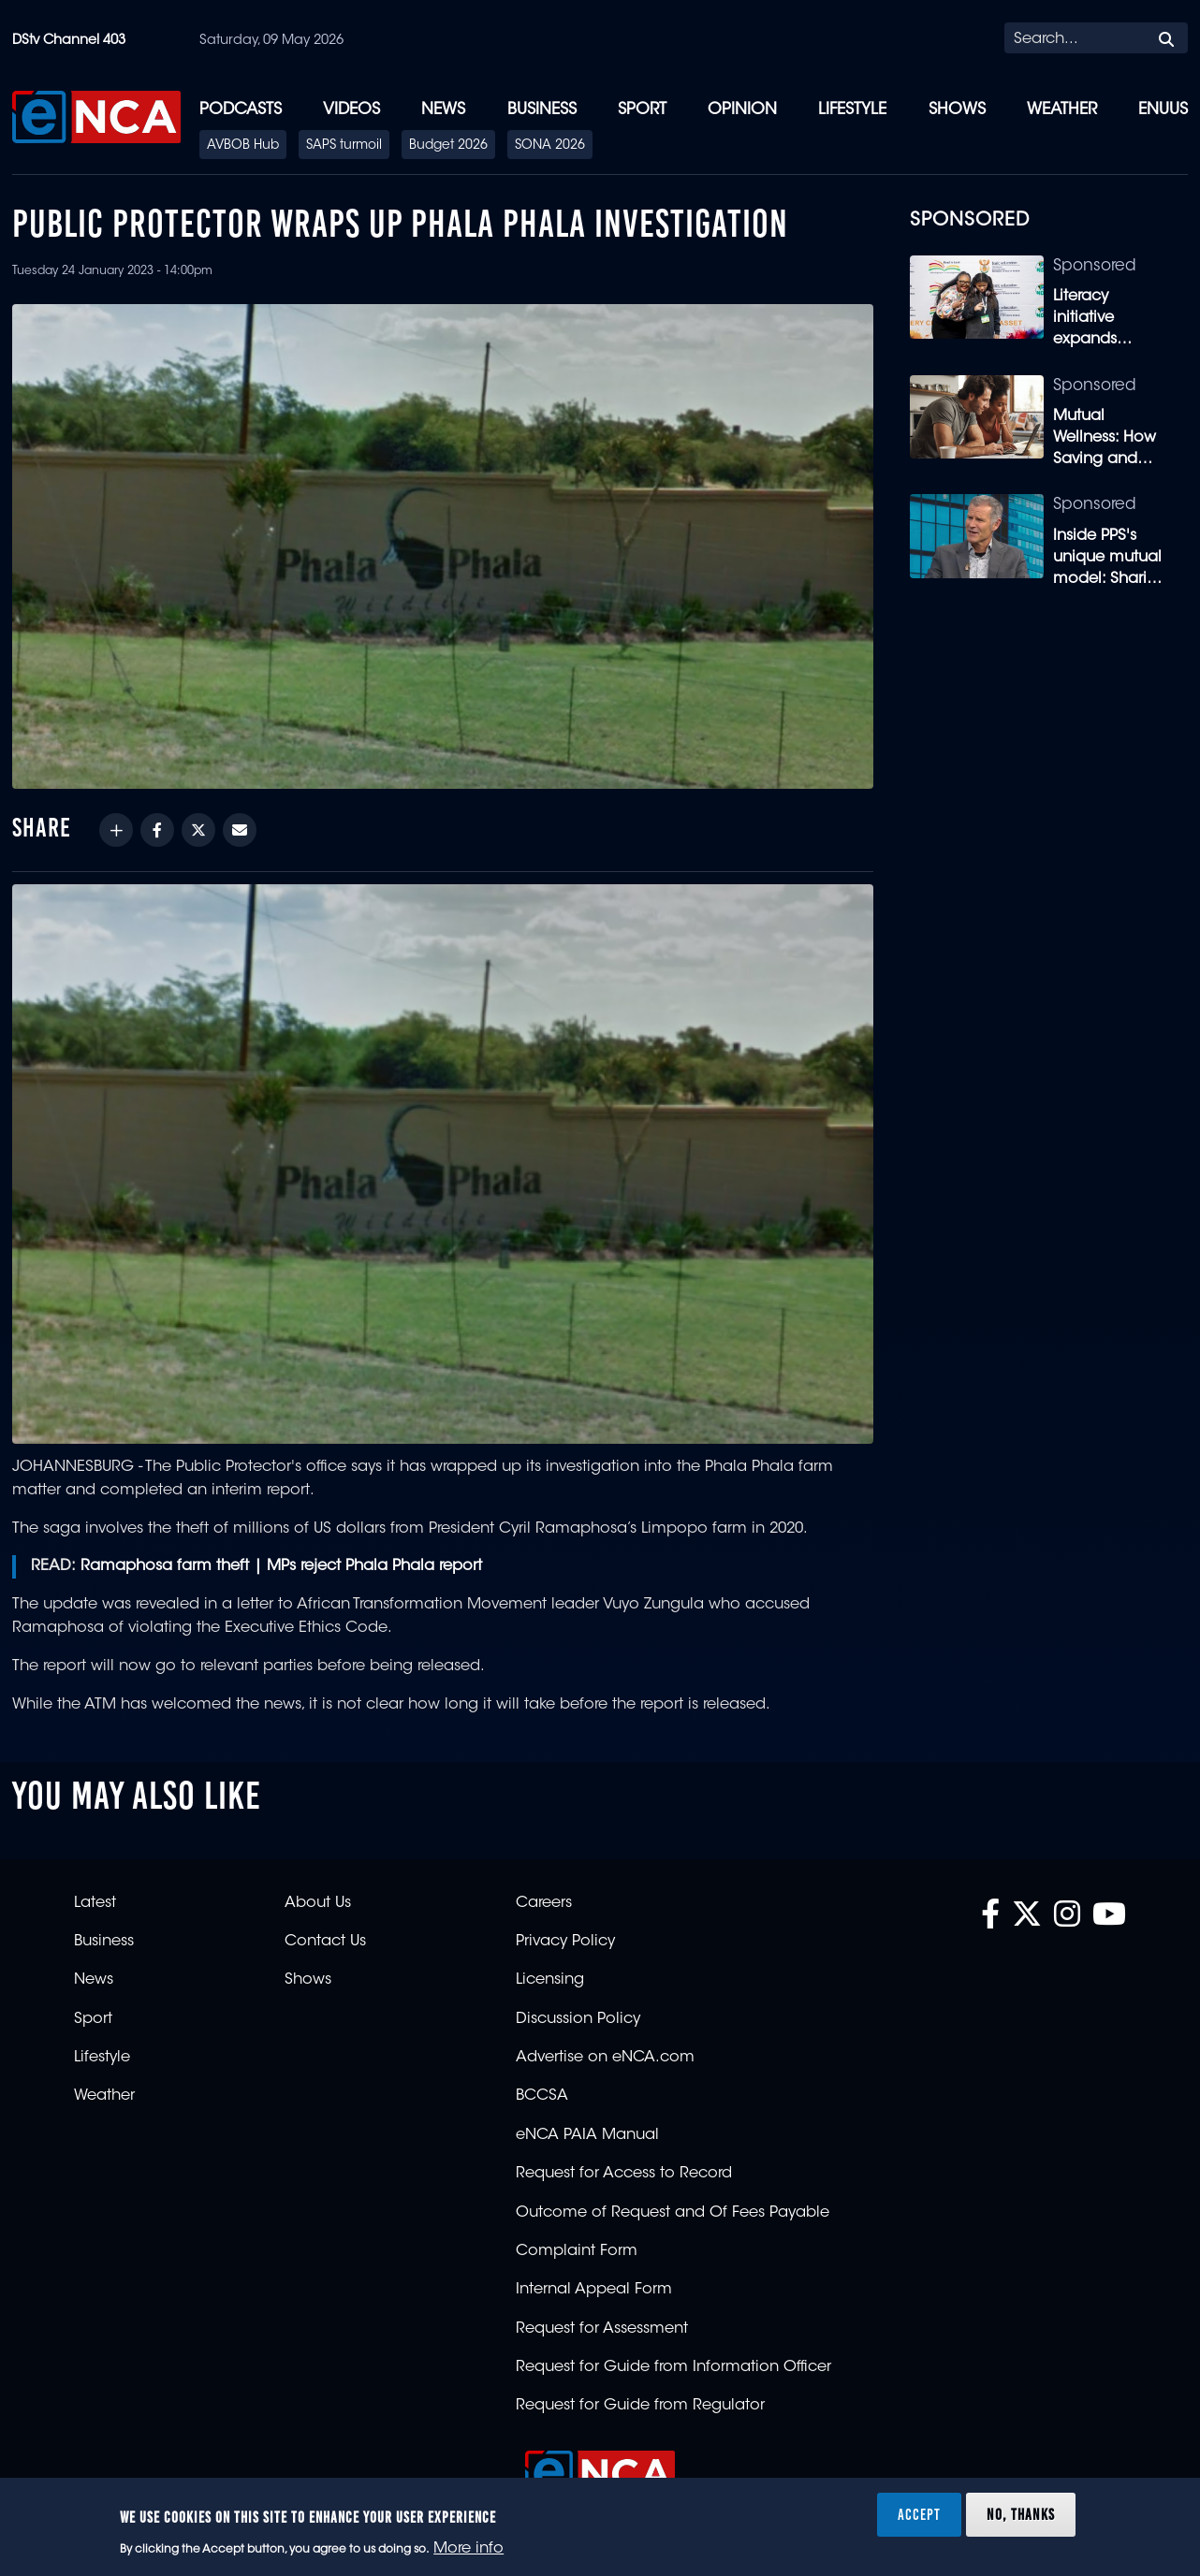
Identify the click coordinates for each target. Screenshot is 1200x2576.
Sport (642, 110)
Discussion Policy (578, 2019)
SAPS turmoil (344, 146)
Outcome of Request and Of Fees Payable (672, 2212)
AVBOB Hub (243, 146)
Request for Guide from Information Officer (673, 2367)
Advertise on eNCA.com (605, 2057)
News (443, 110)
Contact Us (325, 1941)
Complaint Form (576, 2251)
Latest (95, 1903)
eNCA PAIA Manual (587, 2135)
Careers (544, 1903)
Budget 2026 (448, 146)
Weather (1062, 110)
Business (542, 110)
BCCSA (542, 2095)
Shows (957, 110)
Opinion (742, 110)
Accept (919, 2514)
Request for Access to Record (624, 2173)
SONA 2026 (550, 146)
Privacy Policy (565, 1941)
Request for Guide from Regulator (640, 2405)
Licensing (550, 1979)
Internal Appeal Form (594, 2289)
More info (468, 2548)
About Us (318, 1903)
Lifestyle (852, 110)
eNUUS (1163, 110)
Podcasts (240, 110)
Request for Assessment (602, 2328)
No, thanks (1021, 2514)
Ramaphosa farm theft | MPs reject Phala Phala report (281, 1566)
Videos (351, 110)
